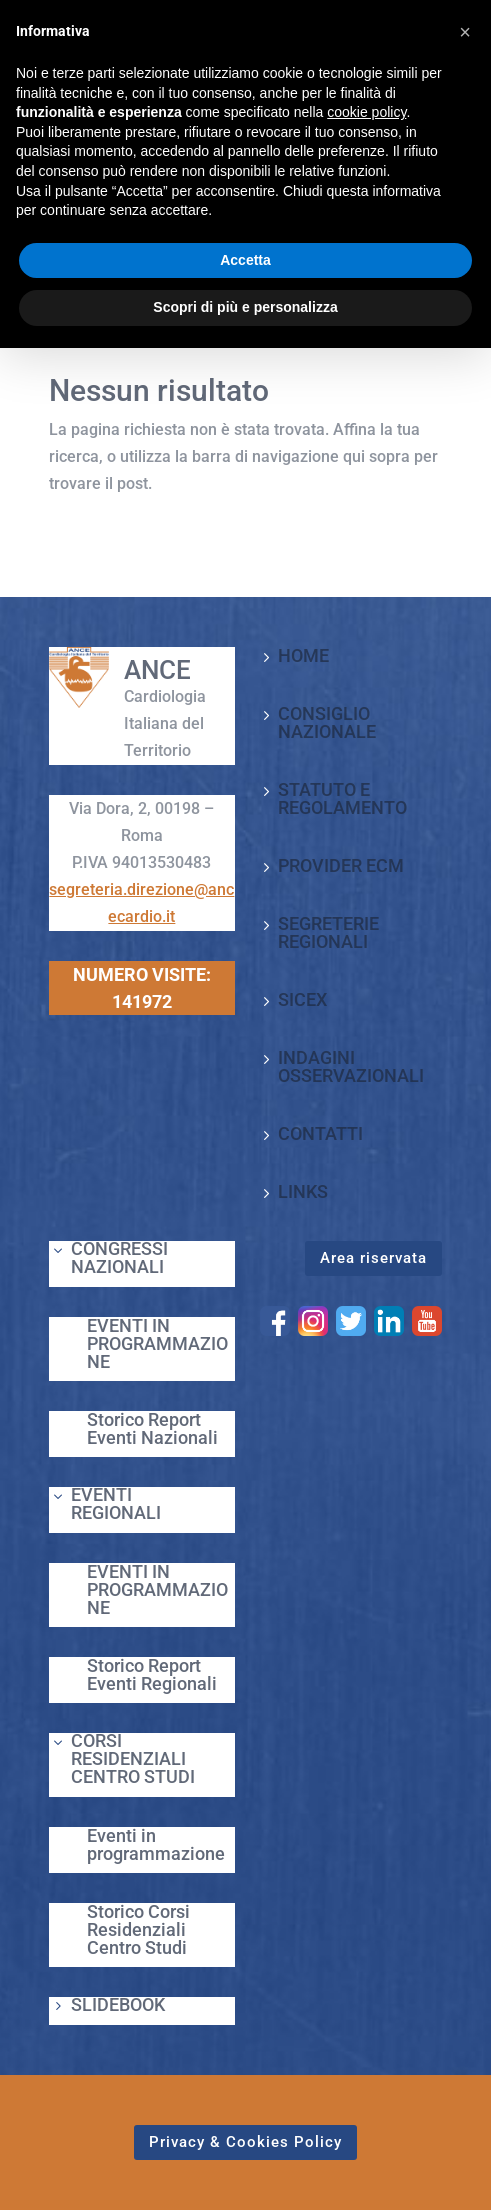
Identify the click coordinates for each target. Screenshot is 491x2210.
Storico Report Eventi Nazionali (152, 1428)
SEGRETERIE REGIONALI (328, 932)
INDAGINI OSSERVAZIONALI (351, 1066)
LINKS (303, 1191)
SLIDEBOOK (118, 2004)
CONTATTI (320, 1133)
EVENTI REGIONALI (116, 1503)
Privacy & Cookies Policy (245, 2142)
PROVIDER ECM (341, 865)
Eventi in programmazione (156, 1844)
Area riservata (373, 1258)
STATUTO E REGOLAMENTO (342, 798)
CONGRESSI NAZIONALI (119, 1257)
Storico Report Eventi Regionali (152, 1674)
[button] (465, 32)
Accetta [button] (245, 260)
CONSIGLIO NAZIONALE (327, 722)
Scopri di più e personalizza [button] (245, 307)
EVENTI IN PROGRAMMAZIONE (157, 1343)
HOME (303, 655)
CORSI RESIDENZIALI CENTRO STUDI (133, 1758)
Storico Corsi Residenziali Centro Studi (138, 1929)
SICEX (302, 999)
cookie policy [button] (366, 112)
